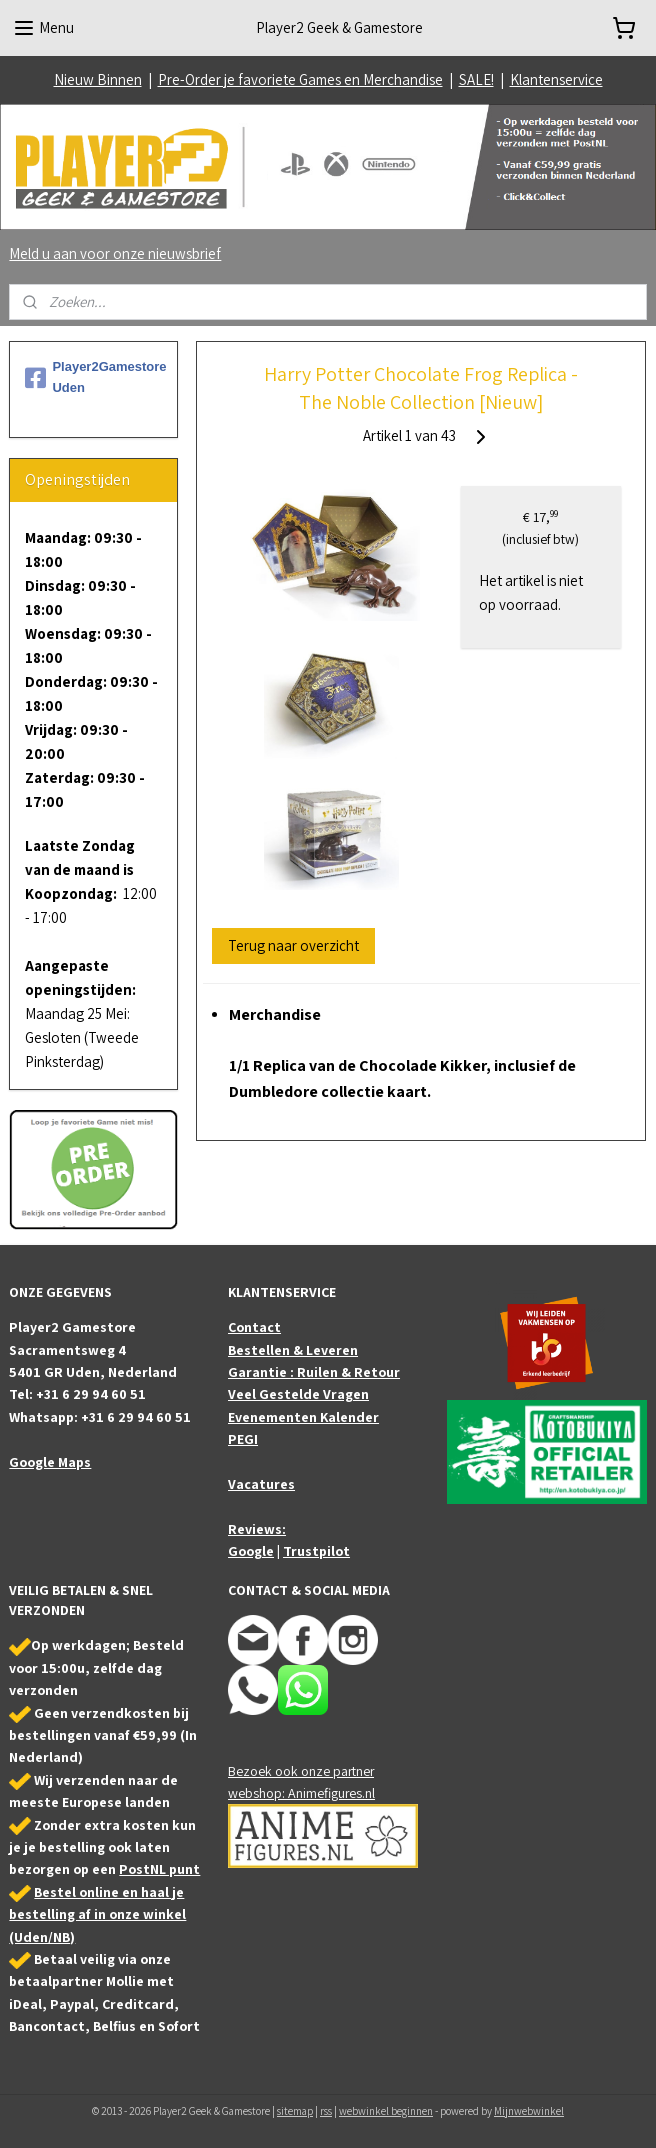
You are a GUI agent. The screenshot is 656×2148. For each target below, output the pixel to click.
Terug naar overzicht (294, 945)
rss (326, 2111)
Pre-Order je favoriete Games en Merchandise (300, 79)
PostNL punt (159, 1869)
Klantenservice (556, 79)
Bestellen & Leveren (293, 1350)
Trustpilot (316, 1551)
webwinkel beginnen (386, 2111)
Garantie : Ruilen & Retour (314, 1372)
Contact (254, 1327)
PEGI (243, 1439)
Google (251, 1551)
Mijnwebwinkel (529, 2111)
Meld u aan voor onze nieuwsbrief (115, 253)
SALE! (476, 79)
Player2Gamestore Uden (93, 377)
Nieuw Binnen (98, 79)
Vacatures (261, 1484)
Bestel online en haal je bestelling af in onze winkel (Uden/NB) (97, 1914)
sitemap (295, 2111)
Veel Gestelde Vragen (298, 1394)
